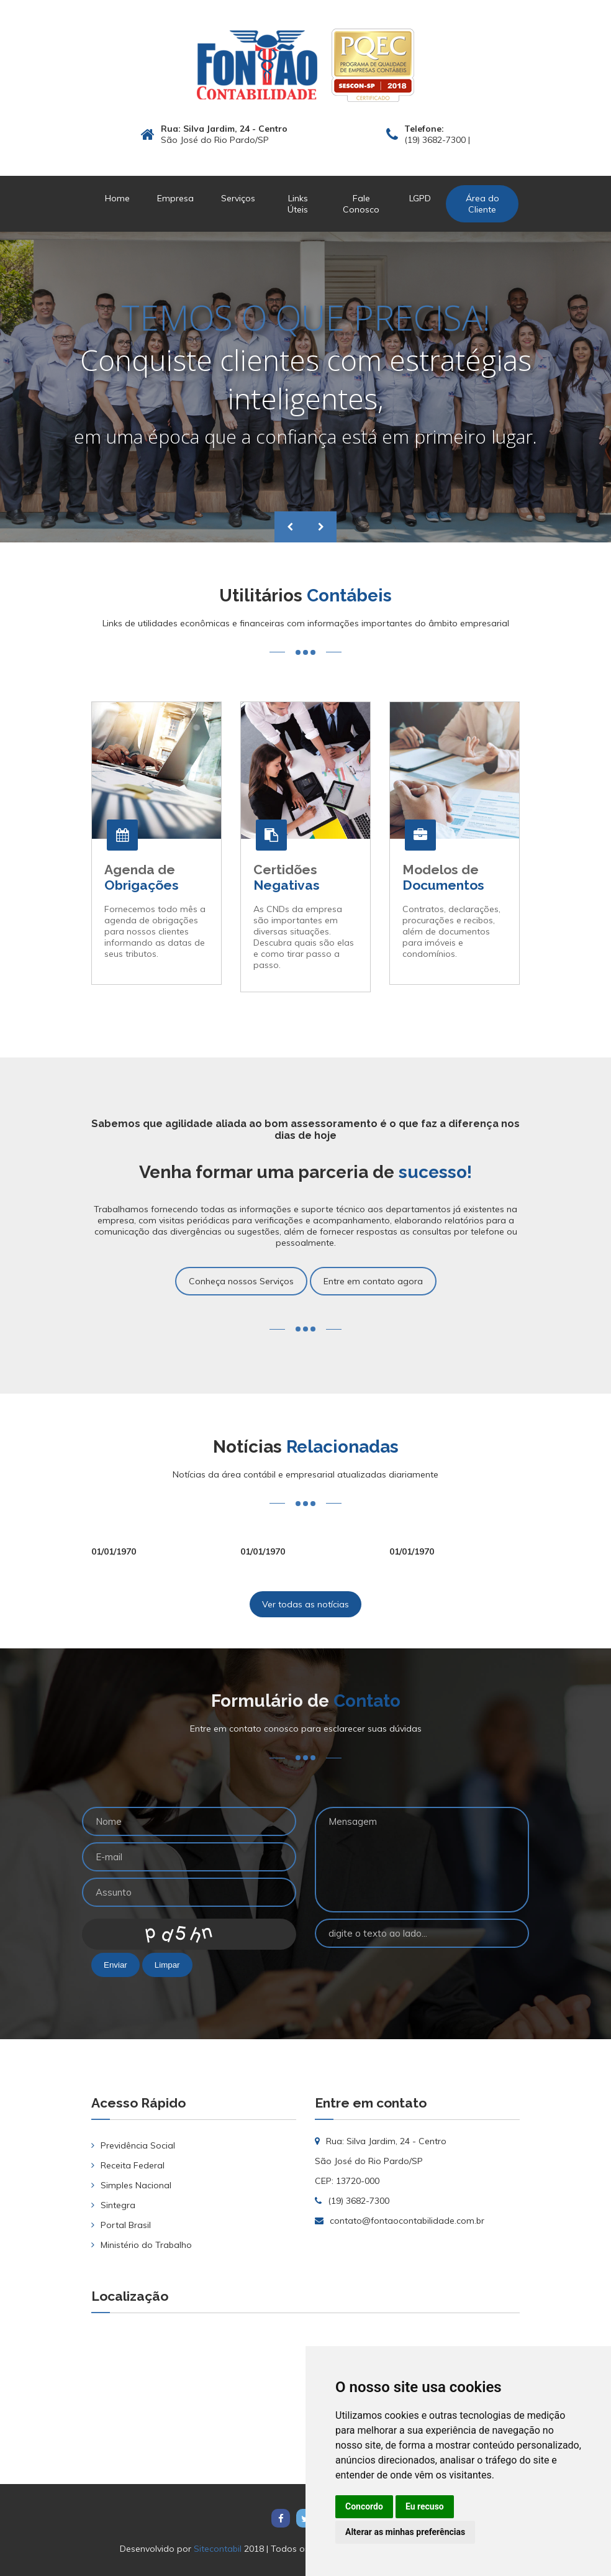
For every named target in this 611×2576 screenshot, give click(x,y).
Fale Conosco (361, 204)
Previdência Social (138, 2145)
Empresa (175, 198)
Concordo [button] (364, 2506)
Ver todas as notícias (305, 1604)
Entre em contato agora (373, 1281)
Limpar (167, 1965)
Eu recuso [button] (424, 2506)
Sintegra (118, 2205)
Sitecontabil (218, 2548)
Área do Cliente (482, 204)
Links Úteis (297, 204)
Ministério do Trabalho (146, 2244)
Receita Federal (133, 2165)
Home (117, 198)
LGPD (420, 198)
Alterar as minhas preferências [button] (405, 2532)
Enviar (115, 1965)
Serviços (238, 198)
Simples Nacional (136, 2185)
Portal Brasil (126, 2225)
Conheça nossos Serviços (241, 1281)
